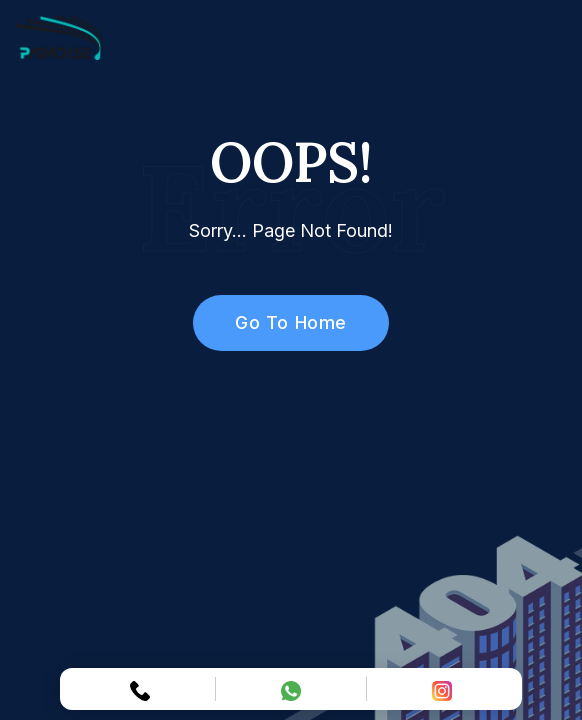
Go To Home (279, 322)
